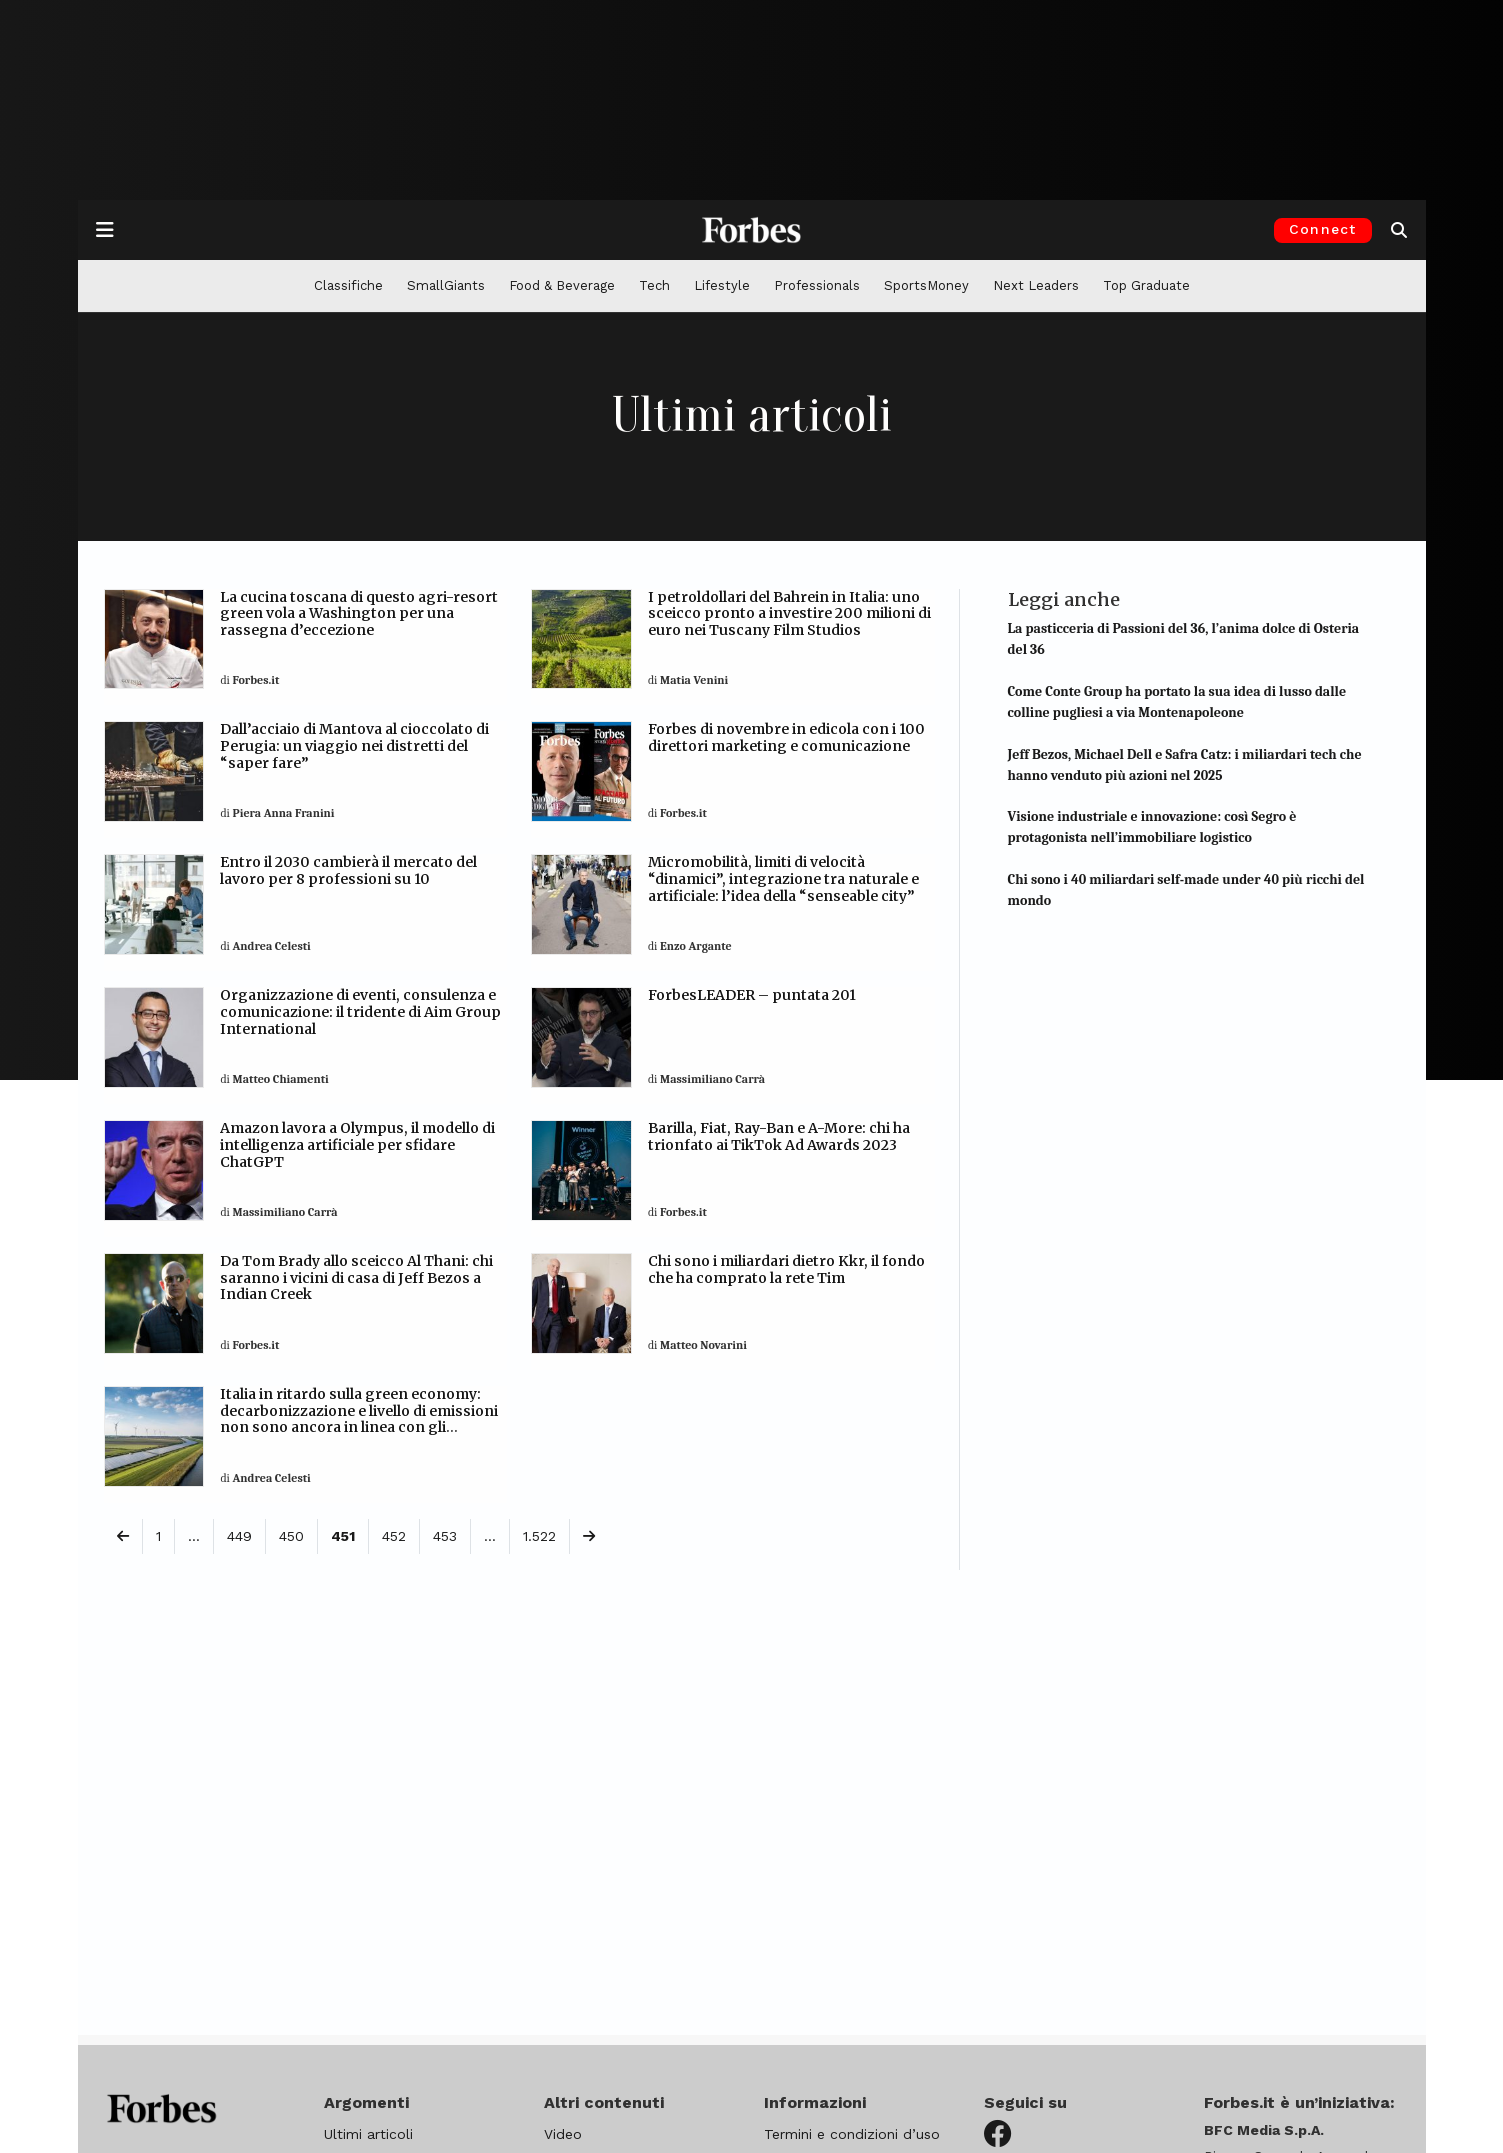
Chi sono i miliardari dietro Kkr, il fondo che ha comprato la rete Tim (786, 1269)
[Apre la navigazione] (105, 230)
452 (394, 1536)
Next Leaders (1036, 285)
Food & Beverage (562, 285)
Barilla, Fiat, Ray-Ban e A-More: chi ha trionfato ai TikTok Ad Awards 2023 (779, 1136)
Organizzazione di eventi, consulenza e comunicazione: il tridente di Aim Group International (360, 1012)
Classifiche (348, 285)
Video (563, 2134)
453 (445, 1536)
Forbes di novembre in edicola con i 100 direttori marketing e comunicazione (786, 737)
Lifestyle (722, 285)
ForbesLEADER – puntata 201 (752, 995)
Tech (654, 285)
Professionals (817, 285)
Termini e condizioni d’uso (852, 2134)
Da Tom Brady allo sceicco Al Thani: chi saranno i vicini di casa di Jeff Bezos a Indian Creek (356, 1278)
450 (291, 1536)
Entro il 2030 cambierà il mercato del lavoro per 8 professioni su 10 (348, 870)
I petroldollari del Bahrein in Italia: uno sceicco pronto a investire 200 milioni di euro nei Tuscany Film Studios (789, 614)
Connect (1322, 229)
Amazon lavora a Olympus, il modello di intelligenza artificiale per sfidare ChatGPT (357, 1145)
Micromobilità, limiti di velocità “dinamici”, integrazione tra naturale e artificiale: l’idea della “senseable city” (783, 879)
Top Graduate (1146, 285)
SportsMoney (926, 285)
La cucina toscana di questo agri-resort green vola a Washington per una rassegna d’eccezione (359, 614)
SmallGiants (446, 285)
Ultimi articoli (368, 2134)
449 (239, 1536)
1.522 (539, 1536)
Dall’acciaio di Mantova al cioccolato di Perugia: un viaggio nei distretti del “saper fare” (354, 746)
